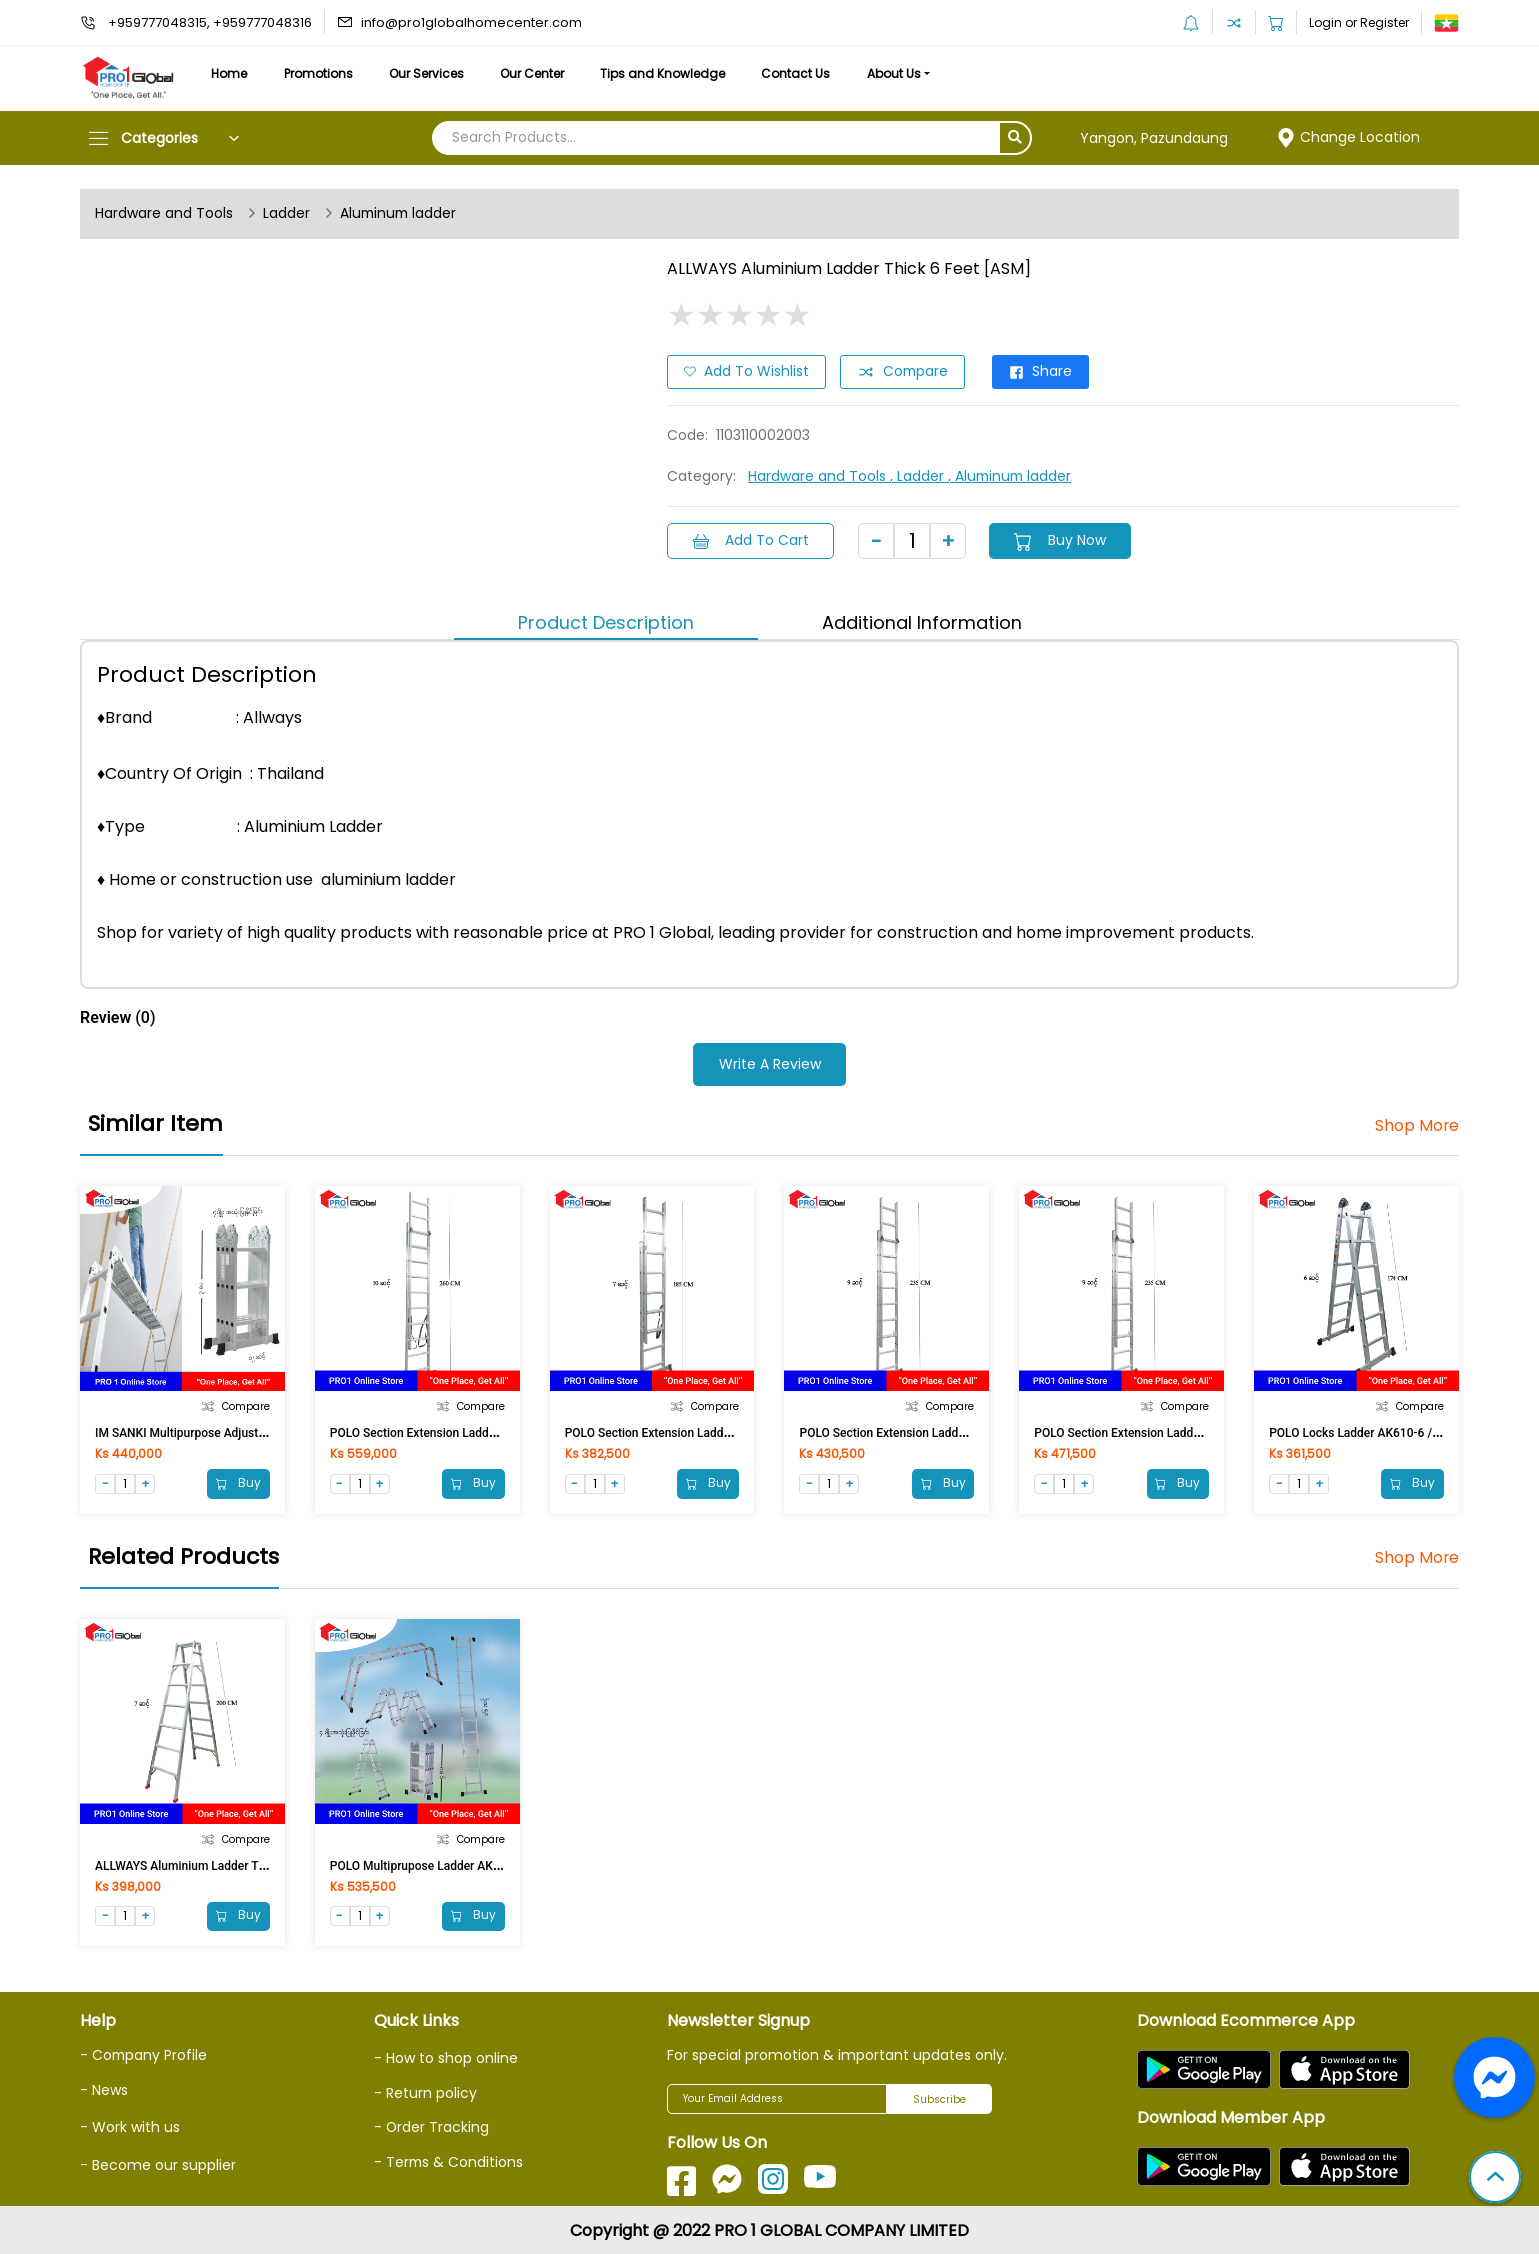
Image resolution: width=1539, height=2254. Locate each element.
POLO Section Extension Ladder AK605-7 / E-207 (695, 1431)
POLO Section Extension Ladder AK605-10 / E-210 (464, 1431)
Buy (238, 1481)
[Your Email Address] (777, 2098)
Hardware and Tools (164, 214)
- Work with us (130, 2125)
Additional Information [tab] (922, 621)
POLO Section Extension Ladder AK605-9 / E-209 (1164, 1431)
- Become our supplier (158, 2163)
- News (104, 2088)
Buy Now (1062, 540)
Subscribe (939, 2098)
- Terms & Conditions (449, 2160)
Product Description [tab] (606, 621)
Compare (903, 372)
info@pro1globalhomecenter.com (471, 22)
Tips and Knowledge (672, 73)
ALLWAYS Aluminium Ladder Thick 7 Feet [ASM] (223, 1864)
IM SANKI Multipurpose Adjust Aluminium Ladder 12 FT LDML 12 (269, 1431)
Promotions (321, 73)
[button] (1495, 2179)
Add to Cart (751, 540)
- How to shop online (446, 2057)
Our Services (431, 73)
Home (230, 73)
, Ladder (919, 476)
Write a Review (770, 1063)
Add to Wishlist (746, 372)
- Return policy (425, 2092)
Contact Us (807, 73)
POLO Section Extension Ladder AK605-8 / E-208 (929, 1431)
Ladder (286, 214)
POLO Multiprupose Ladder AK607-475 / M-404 (457, 1864)
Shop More (1416, 1124)
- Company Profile (144, 2054)
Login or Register (1359, 22)
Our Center (540, 73)
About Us (908, 73)
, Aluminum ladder (1011, 476)
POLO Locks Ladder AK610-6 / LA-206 (1371, 1431)
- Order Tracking (432, 2126)
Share (1043, 372)
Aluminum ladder (400, 214)
